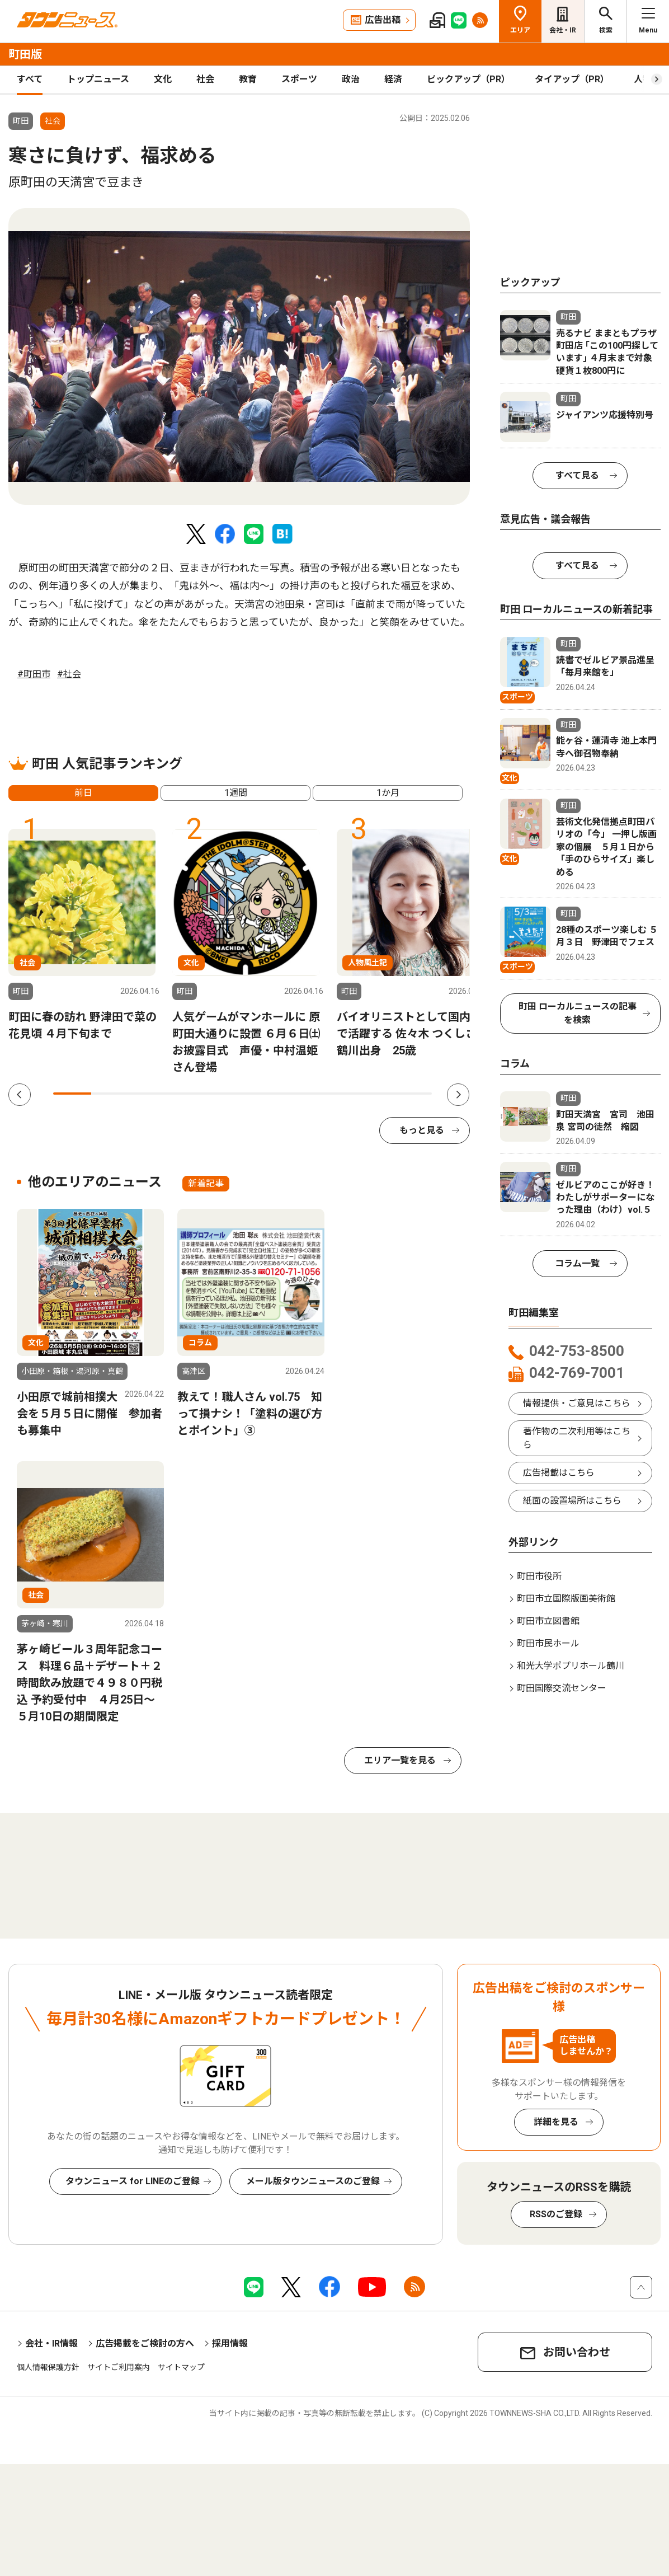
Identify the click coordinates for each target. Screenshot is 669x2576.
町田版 (25, 54)
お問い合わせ (576, 2352)
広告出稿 (383, 20)
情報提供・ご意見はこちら (576, 1403)
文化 (163, 79)
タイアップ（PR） (572, 79)
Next (458, 1094)
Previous (19, 1094)
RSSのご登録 (556, 2214)
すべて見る (577, 475)
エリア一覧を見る (400, 1760)
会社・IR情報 (51, 2343)
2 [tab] (110, 1093)
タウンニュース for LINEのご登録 (132, 2181)
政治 (351, 79)
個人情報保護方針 (48, 2367)
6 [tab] (262, 1093)
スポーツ (299, 79)
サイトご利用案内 (118, 2367)
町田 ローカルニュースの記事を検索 (578, 1013)
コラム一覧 (577, 1263)
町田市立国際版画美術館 (566, 1598)
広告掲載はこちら (559, 1472)
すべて (30, 79)
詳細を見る (556, 2122)
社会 (205, 79)
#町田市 (33, 674)
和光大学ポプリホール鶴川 (570, 1665)
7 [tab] (299, 1093)
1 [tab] (72, 1093)
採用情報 (230, 2343)
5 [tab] (224, 1093)
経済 (393, 79)
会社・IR (562, 30)
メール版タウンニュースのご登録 (313, 2181)
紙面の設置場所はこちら (572, 1500)
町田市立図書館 (548, 1621)
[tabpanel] (239, 356)
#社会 (69, 674)
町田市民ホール (548, 1643)
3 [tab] (148, 1093)
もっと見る (421, 1130)
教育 (248, 79)
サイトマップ (181, 2367)
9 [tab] (375, 1093)
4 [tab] (186, 1093)
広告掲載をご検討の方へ (145, 2343)
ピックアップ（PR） (468, 79)
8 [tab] (337, 1093)
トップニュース (98, 79)
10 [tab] (413, 1093)
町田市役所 (539, 1576)
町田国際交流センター (561, 1688)
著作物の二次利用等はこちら (576, 1438)
